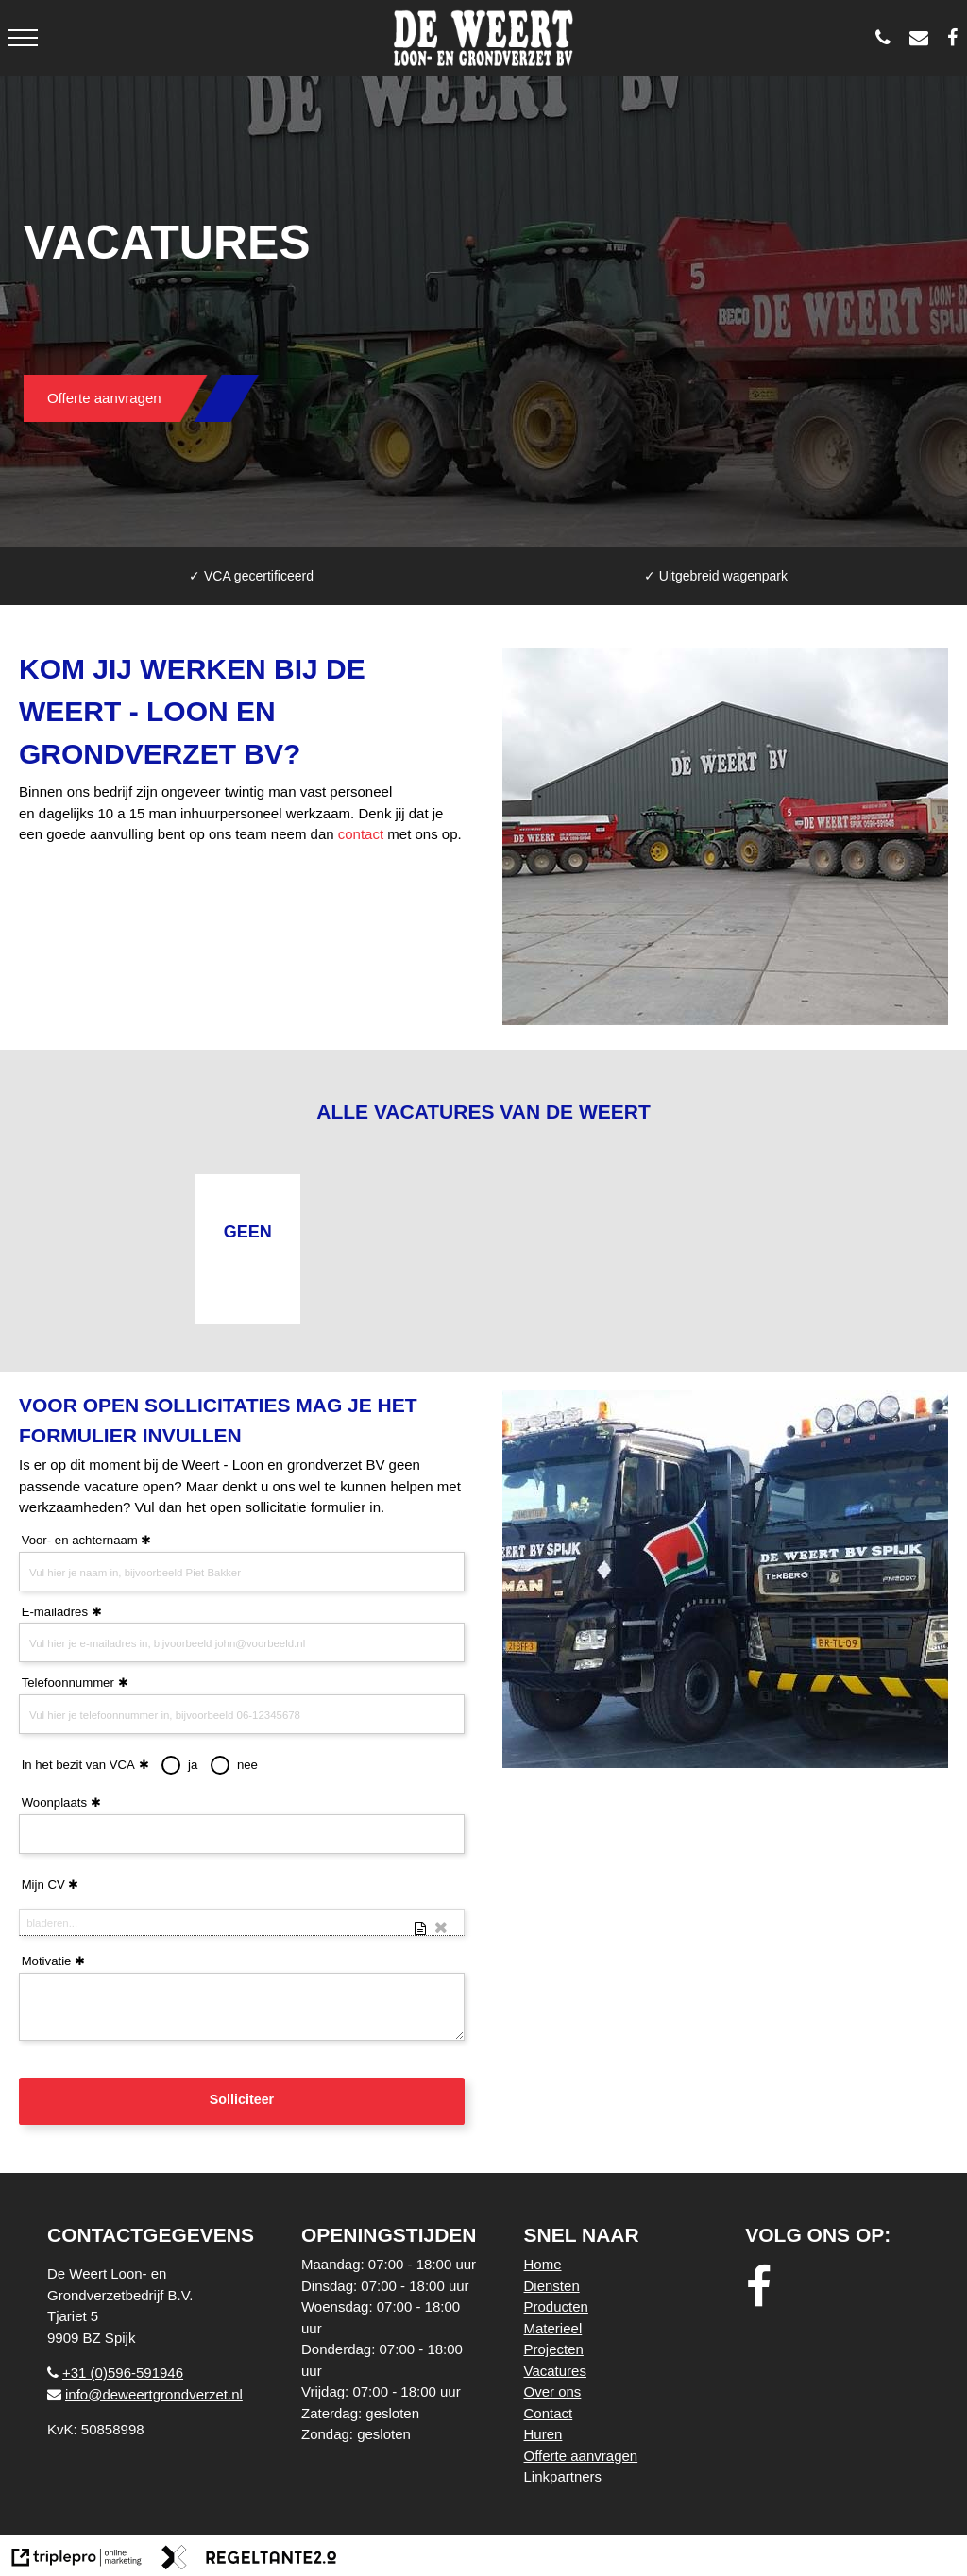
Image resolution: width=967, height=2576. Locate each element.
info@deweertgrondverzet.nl (145, 2394)
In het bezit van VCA (84, 1765)
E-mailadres (55, 1612)
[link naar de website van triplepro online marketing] (76, 2560)
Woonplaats (54, 1802)
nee (247, 1765)
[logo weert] (484, 37)
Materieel (553, 2328)
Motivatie (47, 1961)
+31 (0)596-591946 (115, 2373)
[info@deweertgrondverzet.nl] (923, 37)
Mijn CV (43, 1884)
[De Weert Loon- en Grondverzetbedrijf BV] (957, 37)
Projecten (554, 2349)
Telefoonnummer (68, 1682)
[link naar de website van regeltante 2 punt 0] (249, 2560)
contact (360, 834)
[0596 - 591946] (887, 37)
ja (192, 1765)
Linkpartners (563, 2476)
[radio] (170, 1765)
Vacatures (555, 2371)
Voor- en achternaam (80, 1540)
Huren (543, 2434)
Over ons (553, 2391)
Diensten (552, 2286)
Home (543, 2264)
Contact (548, 2413)
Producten (556, 2306)
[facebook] (764, 2288)
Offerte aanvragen (104, 398)
